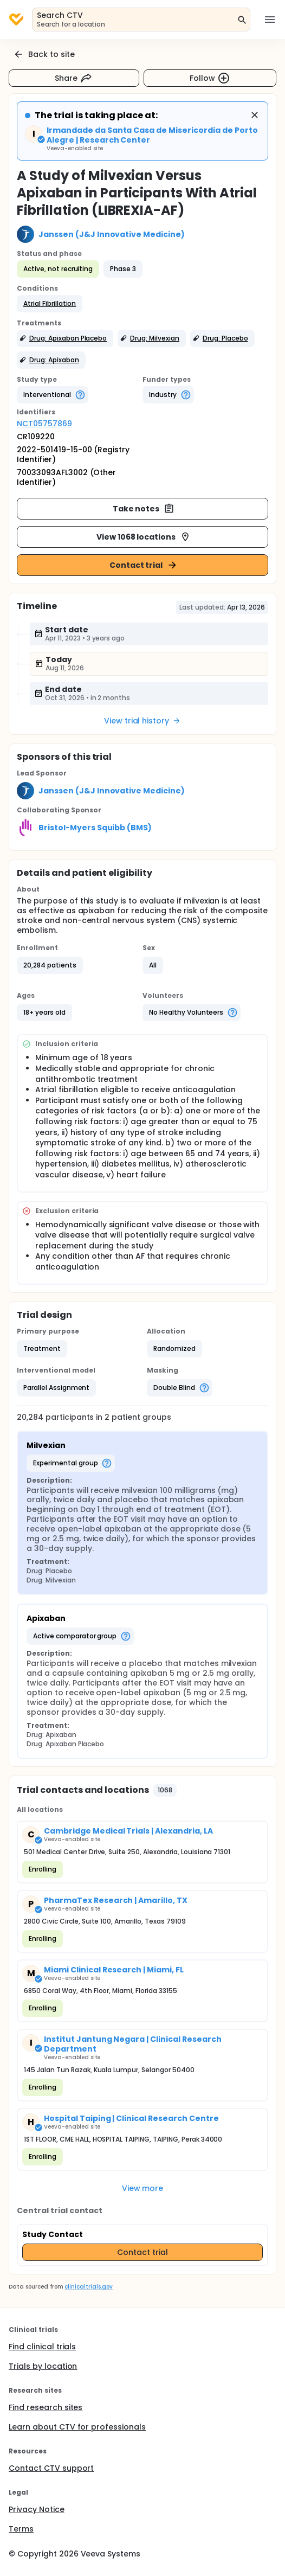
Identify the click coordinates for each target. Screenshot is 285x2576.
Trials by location (43, 2366)
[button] (49, 303)
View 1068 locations (143, 536)
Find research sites (45, 2407)
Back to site (44, 54)
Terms (21, 2528)
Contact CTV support (51, 2468)
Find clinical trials (42, 2346)
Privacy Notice (36, 2509)
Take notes (144, 508)
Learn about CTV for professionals (77, 2426)
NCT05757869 (44, 423)
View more (143, 2188)
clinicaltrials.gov (88, 2287)
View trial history (142, 720)
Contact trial (143, 565)
